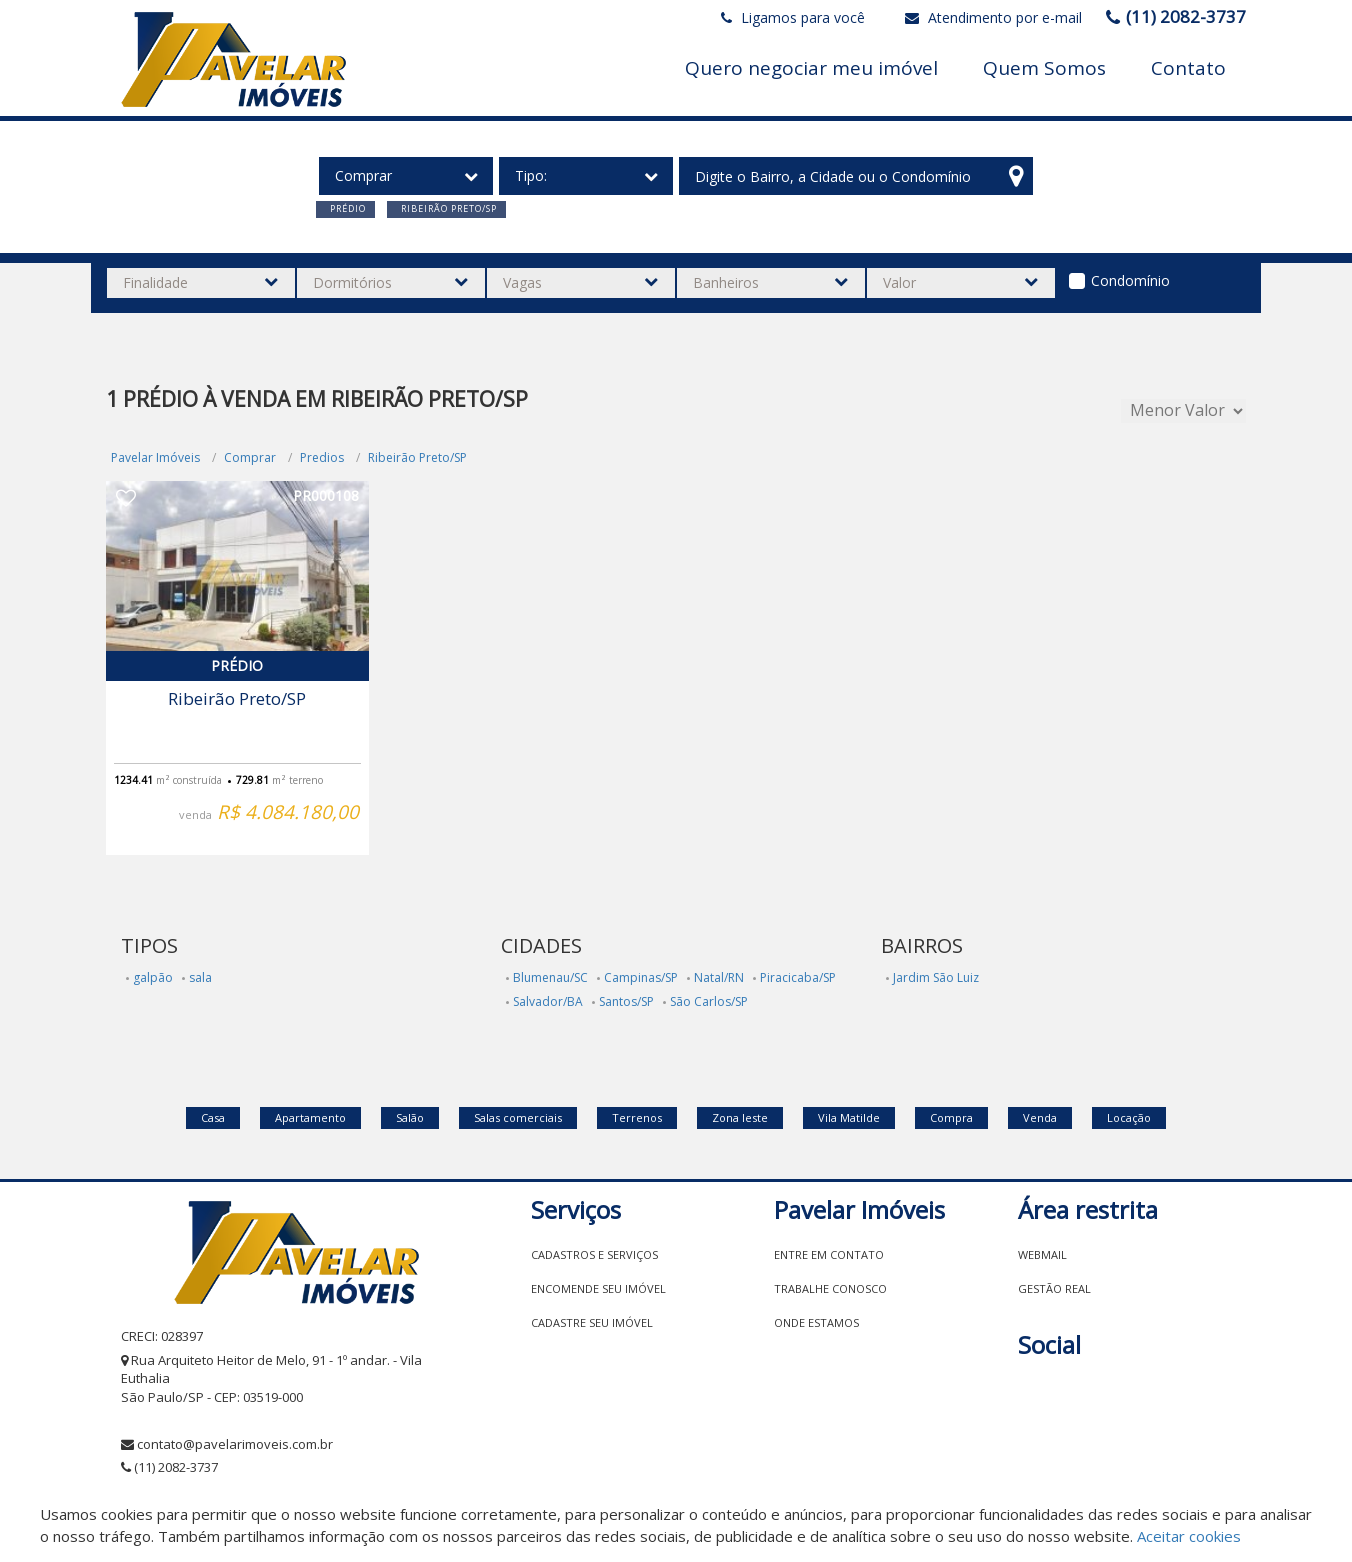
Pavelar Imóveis (155, 457)
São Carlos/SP (709, 1001)
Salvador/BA (548, 1001)
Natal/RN (719, 977)
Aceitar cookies (1189, 1536)
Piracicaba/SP (798, 977)
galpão (153, 977)
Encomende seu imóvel (598, 1288)
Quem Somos (1044, 68)
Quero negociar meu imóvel (811, 68)
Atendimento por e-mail (993, 17)
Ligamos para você (793, 17)
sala (200, 977)
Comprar (250, 457)
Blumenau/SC (550, 977)
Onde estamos (816, 1322)
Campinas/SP (641, 977)
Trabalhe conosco (830, 1288)
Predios (322, 457)
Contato (1188, 68)
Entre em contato (829, 1254)
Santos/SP (626, 1001)
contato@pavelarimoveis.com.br (235, 1444)
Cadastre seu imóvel (592, 1322)
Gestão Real (1054, 1288)
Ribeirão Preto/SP (417, 457)
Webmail (1042, 1254)
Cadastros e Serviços (594, 1254)
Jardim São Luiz (936, 977)
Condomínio (1130, 280)
